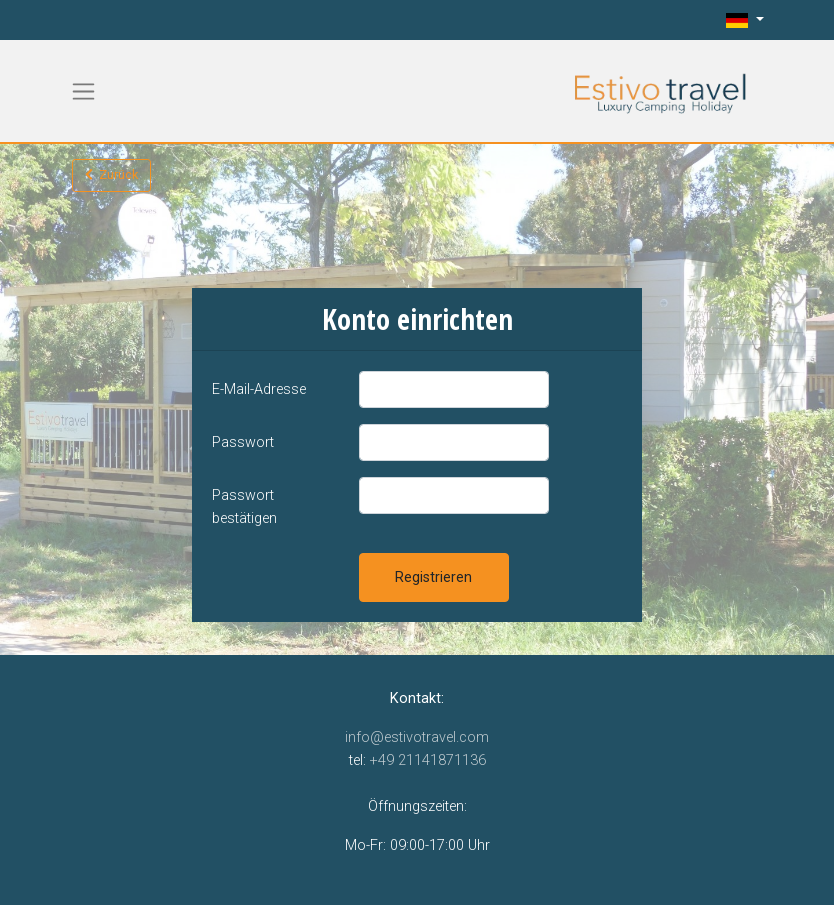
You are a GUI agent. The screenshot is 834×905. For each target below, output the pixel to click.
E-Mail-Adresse (259, 389)
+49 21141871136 (428, 760)
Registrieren (433, 577)
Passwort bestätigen (244, 507)
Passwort (243, 442)
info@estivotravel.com (417, 737)
